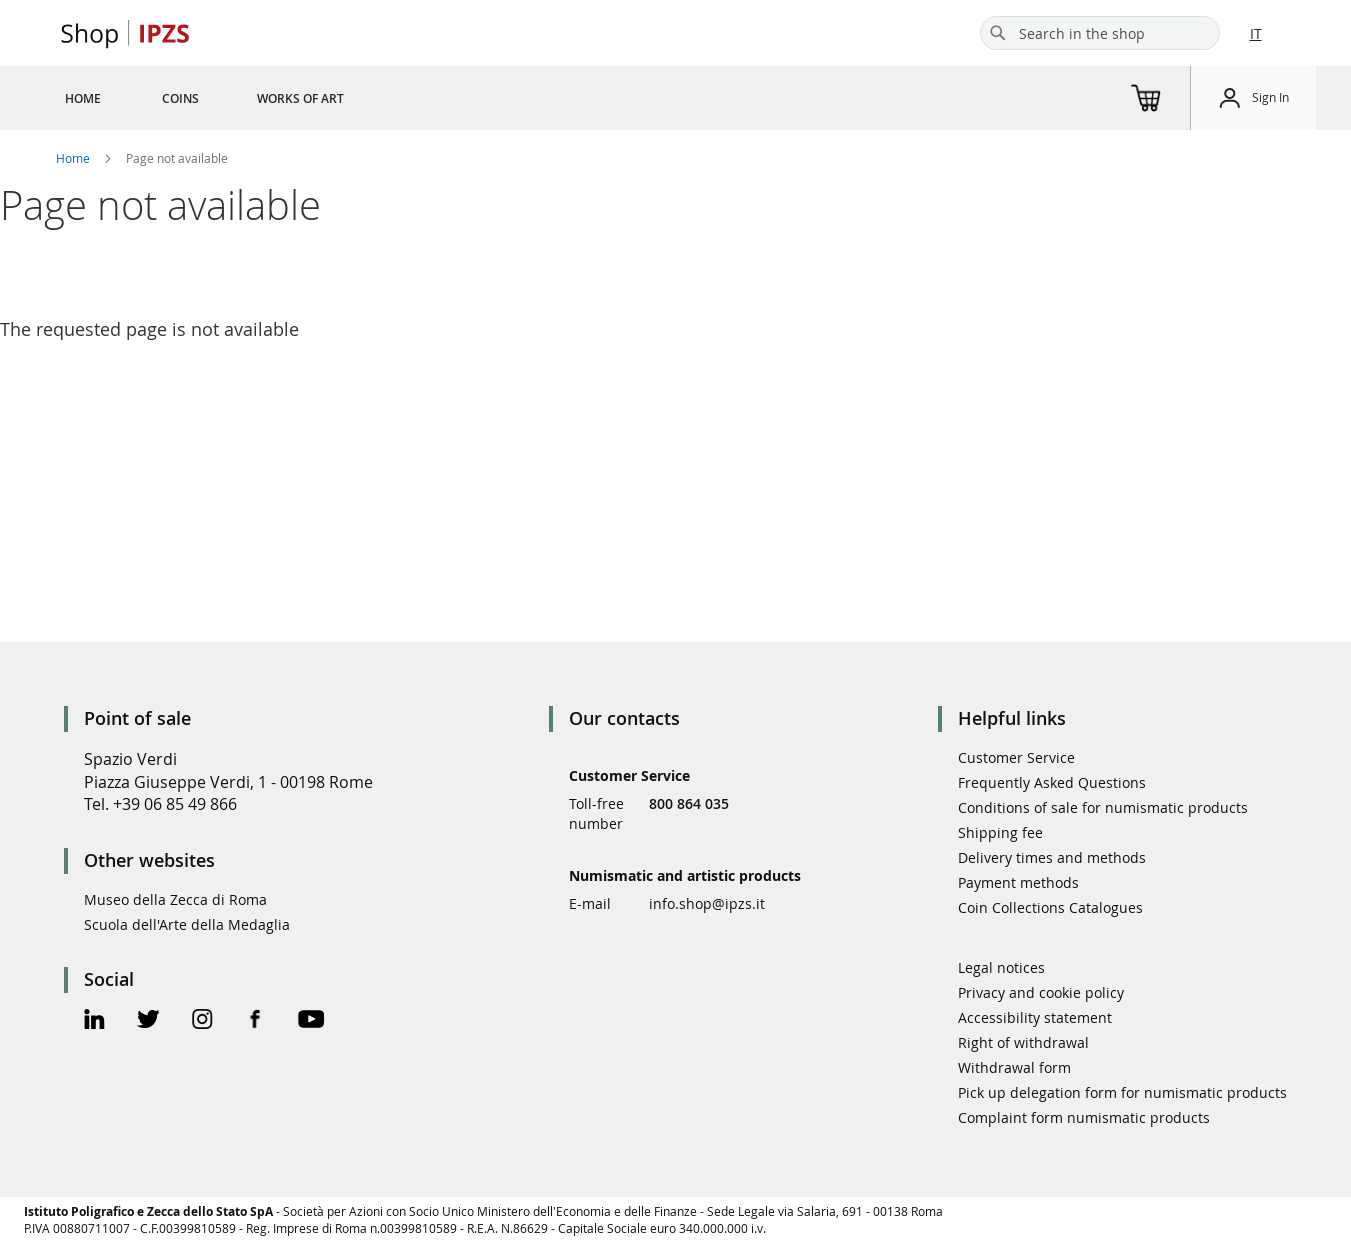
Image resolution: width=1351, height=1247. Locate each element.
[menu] (228, 98)
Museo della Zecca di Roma (175, 899)
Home (74, 158)
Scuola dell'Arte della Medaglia (187, 924)
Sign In (1270, 97)
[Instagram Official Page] (202, 1021)
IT (1256, 33)
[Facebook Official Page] (255, 1021)
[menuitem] (83, 98)
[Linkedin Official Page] (94, 1021)
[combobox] (1100, 33)
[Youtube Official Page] (311, 1021)
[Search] (998, 33)
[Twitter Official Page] (148, 1021)
